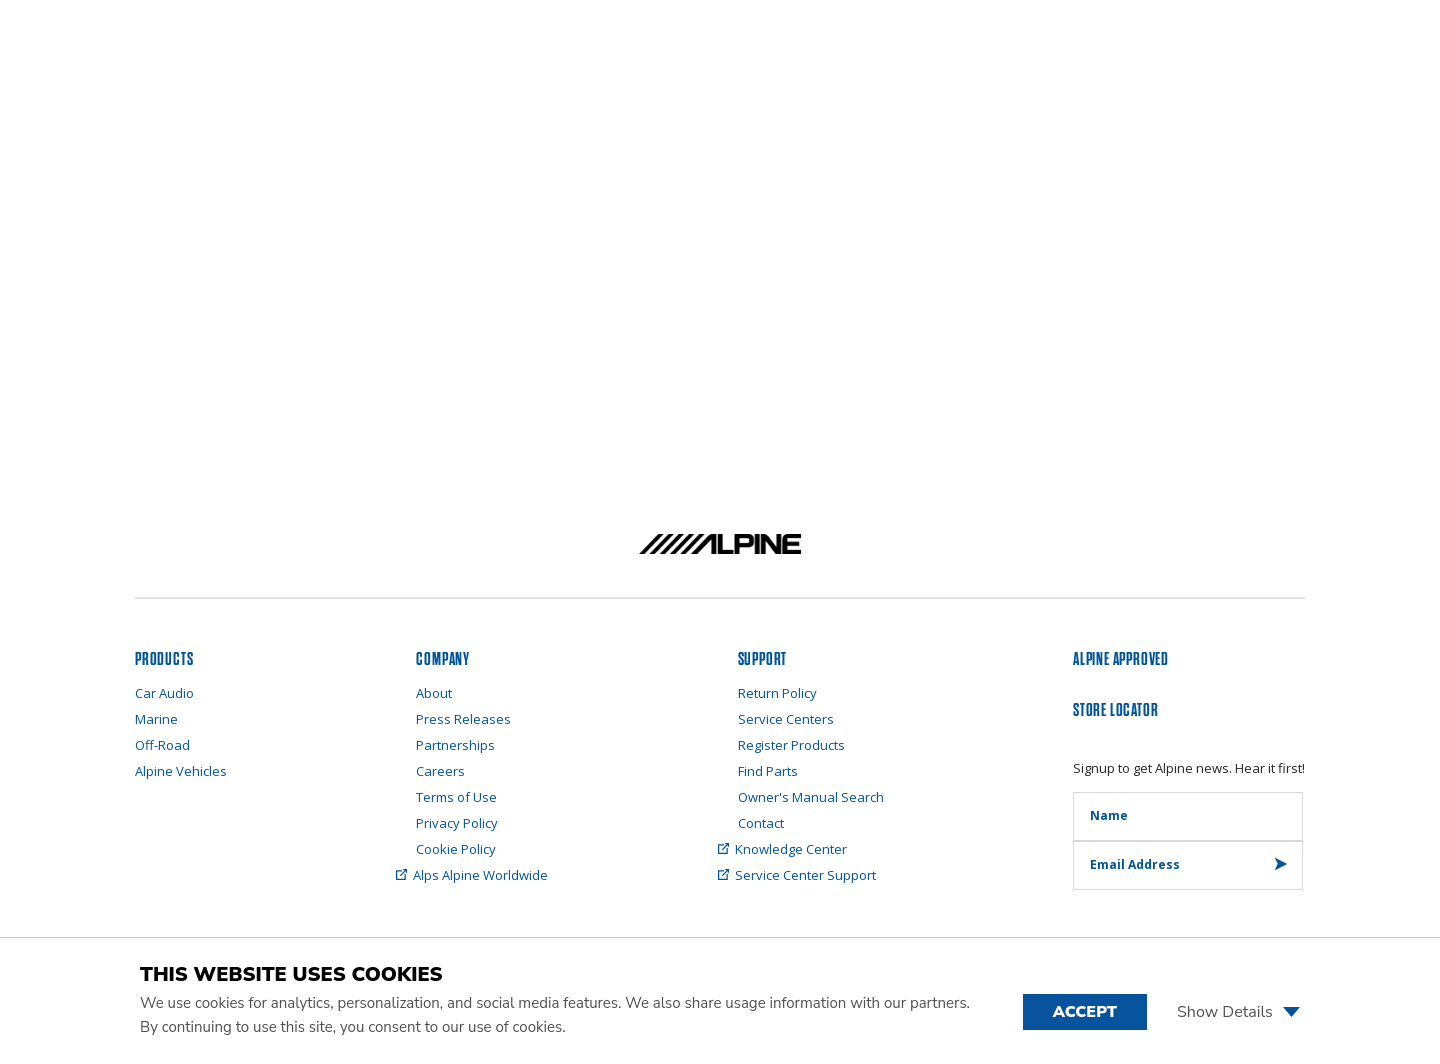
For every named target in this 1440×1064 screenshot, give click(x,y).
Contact (761, 823)
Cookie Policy (456, 849)
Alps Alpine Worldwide (482, 875)
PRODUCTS (164, 659)
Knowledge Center (792, 849)
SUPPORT (763, 659)
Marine (156, 719)
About (434, 693)
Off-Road (162, 745)
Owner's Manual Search (811, 797)
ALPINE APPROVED (1121, 659)
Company (443, 659)
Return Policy (777, 693)
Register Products (791, 745)
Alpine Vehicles (181, 771)
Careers (440, 771)
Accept (1085, 1012)
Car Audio (164, 693)
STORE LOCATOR (1115, 710)
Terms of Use (456, 797)
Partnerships (455, 745)
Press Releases (463, 719)
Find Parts (768, 771)
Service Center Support (807, 875)
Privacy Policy (457, 823)
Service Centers (786, 719)
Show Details (1238, 1012)
